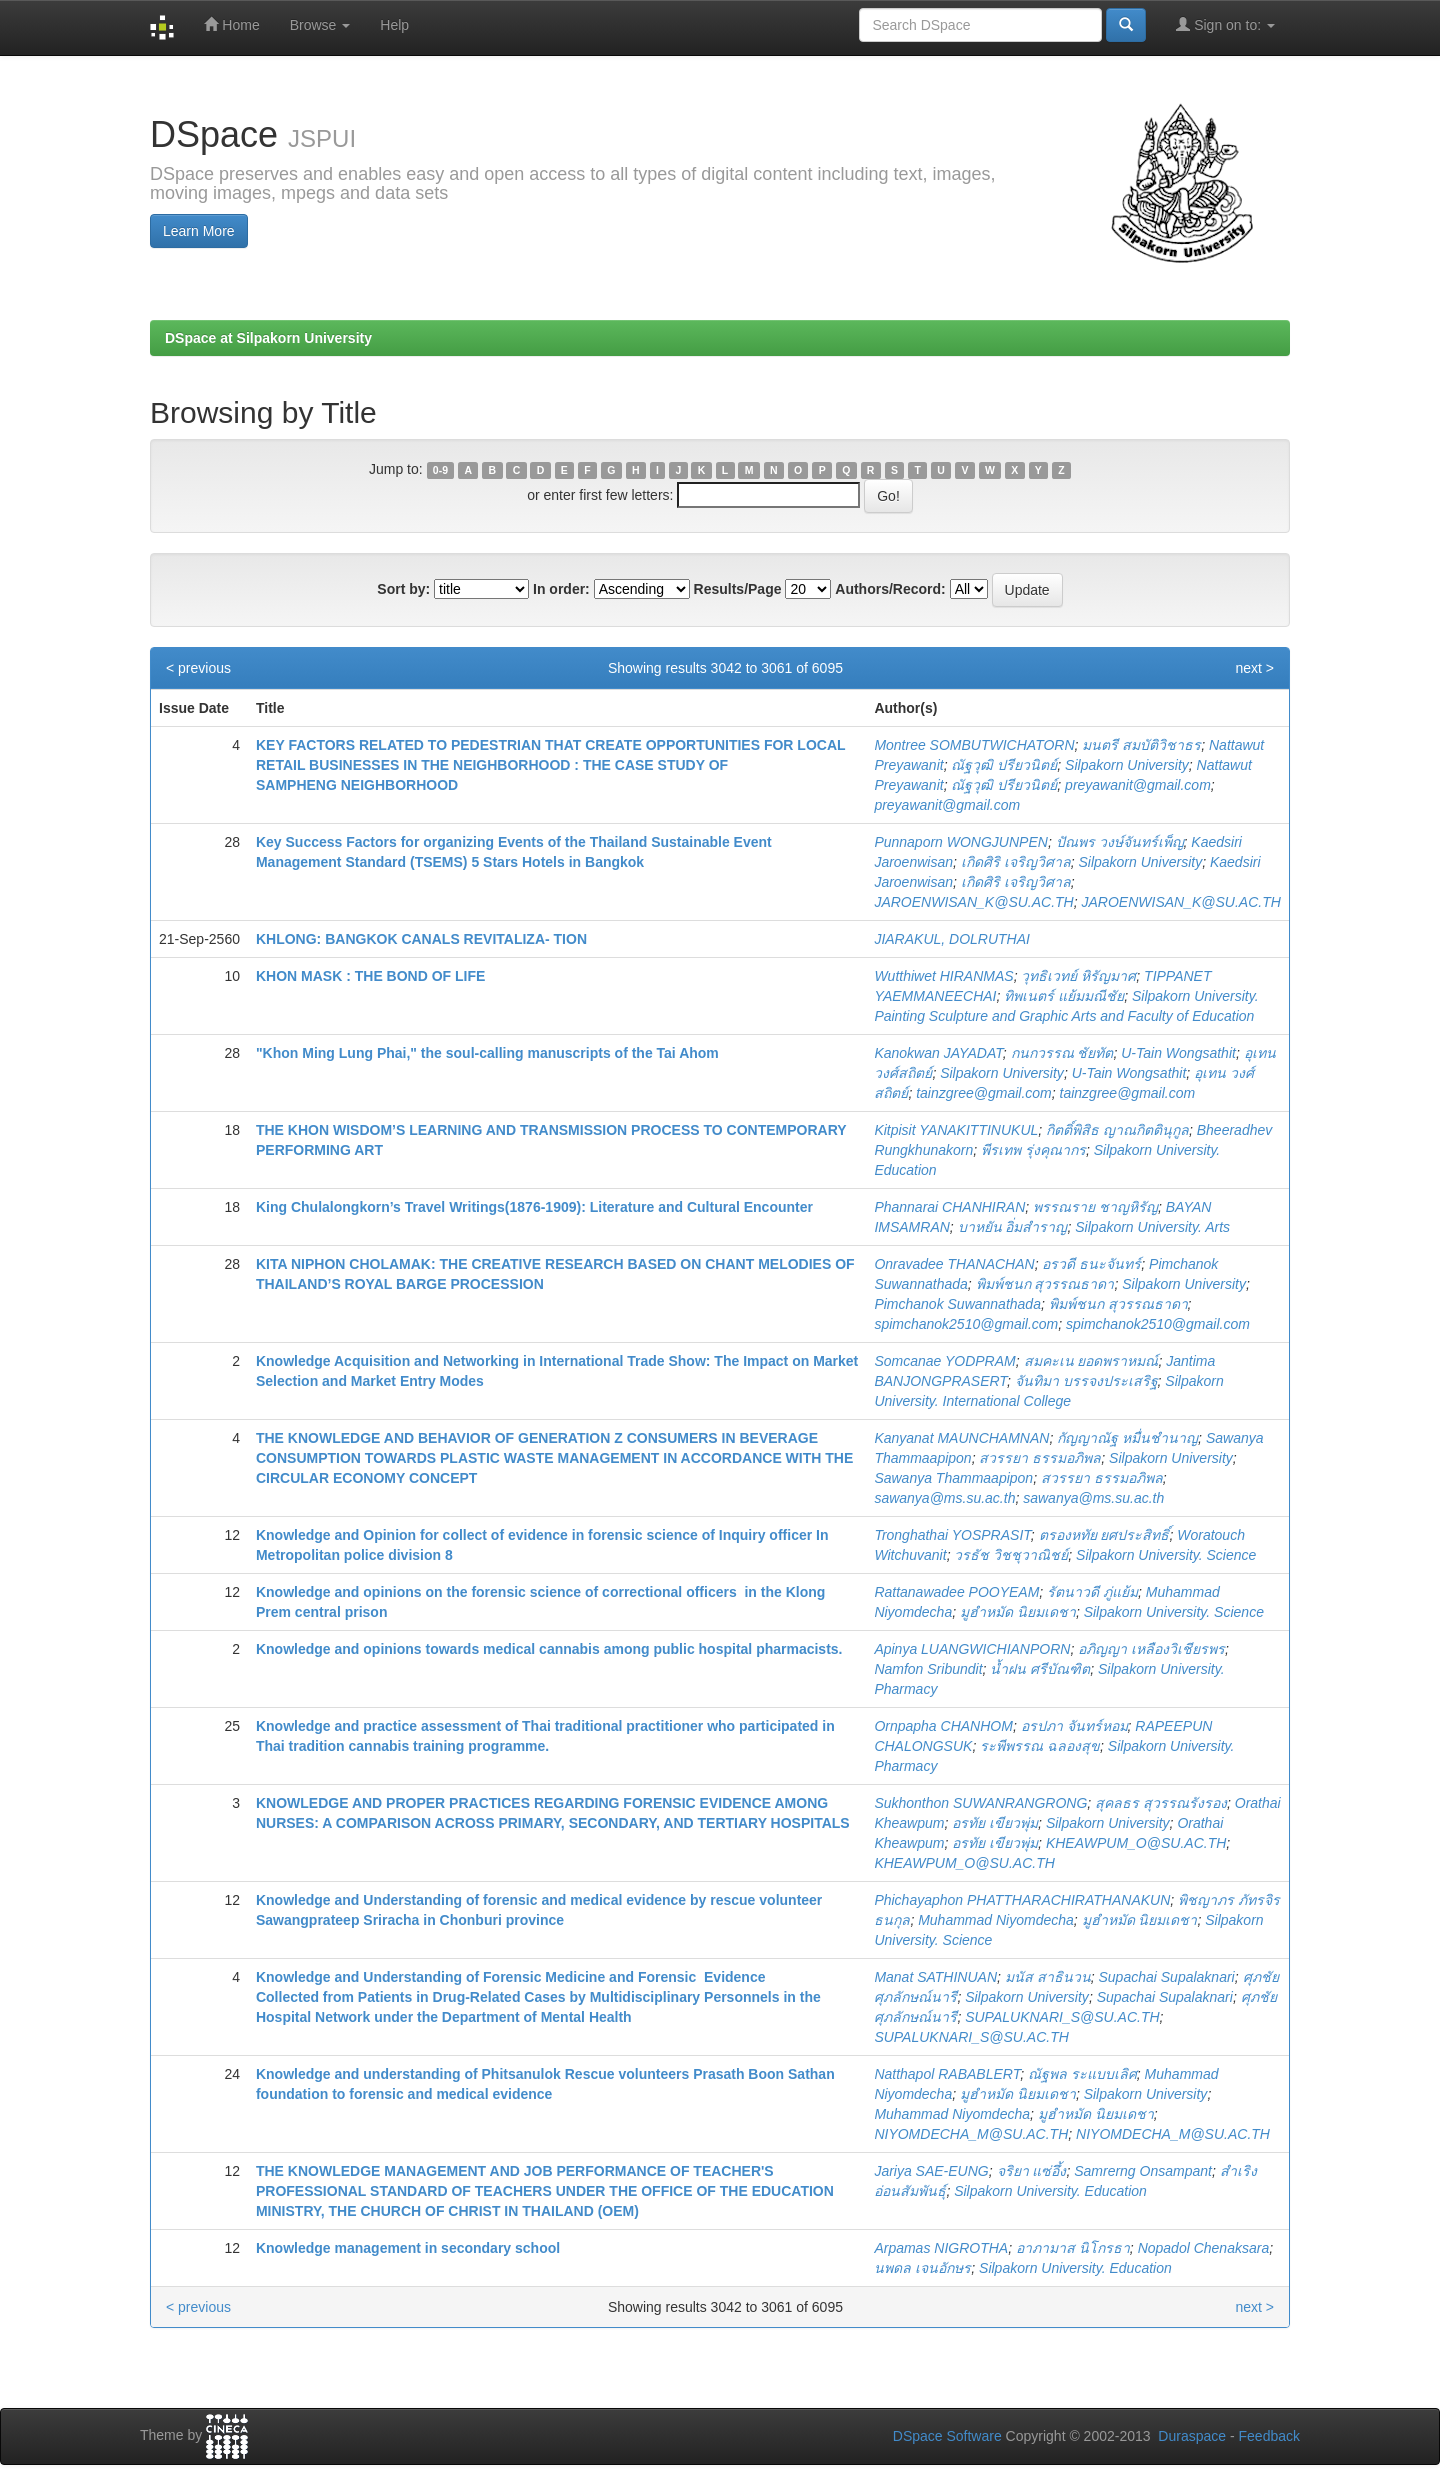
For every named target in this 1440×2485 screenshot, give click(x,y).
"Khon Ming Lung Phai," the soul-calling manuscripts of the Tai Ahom (487, 1053)
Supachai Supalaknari (1167, 1977)
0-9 (440, 470)
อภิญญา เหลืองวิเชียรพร (1151, 1649)
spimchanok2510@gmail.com (966, 1324)
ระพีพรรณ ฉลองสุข (1040, 1746)
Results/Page (738, 589)
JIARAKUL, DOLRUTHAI (952, 939)
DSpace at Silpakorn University (268, 338)
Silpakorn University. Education (1050, 2191)
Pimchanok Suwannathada (957, 1304)
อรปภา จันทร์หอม (1074, 1726)
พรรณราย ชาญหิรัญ (1095, 1207)
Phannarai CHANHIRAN (949, 1207)
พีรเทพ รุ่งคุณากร (1033, 1150)
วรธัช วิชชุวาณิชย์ (1011, 1555)
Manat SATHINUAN (935, 1977)
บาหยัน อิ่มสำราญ (1013, 1227)
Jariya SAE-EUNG (931, 2171)
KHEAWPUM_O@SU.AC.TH (1136, 1843)
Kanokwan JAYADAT (938, 1053)
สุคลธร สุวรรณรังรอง (1161, 1803)
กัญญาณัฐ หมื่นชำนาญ (1127, 1438)
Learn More (199, 231)
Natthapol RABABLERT (947, 2074)
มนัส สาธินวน (1048, 1977)
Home (231, 24)
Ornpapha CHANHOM (943, 1726)
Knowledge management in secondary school (408, 2248)
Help (394, 25)
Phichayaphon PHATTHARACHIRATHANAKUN (1022, 1900)
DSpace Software (947, 2436)
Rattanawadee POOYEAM (956, 1592)
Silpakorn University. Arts (1152, 1227)
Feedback (1269, 2436)
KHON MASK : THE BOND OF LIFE (370, 976)
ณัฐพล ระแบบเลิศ (1082, 2074)
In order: (561, 589)
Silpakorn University (1127, 765)
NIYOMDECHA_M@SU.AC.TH (971, 2134)
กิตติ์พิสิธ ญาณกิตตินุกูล (1117, 1130)
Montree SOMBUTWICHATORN (974, 745)
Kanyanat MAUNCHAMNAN (961, 1438)
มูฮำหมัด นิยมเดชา (1018, 1612)
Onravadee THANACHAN (954, 1264)
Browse (320, 25)
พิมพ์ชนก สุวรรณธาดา (1045, 1284)
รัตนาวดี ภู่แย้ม (1092, 1592)
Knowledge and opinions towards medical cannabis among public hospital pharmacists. (549, 1649)
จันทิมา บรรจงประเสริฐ (1086, 1381)
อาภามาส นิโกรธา (1073, 2248)
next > (1254, 668)
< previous (198, 668)
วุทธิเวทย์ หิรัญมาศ (1078, 976)
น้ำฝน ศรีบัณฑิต (1040, 1669)
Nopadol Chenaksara (1204, 2248)
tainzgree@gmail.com (984, 1093)
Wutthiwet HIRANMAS (943, 976)
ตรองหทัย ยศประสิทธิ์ (1104, 1535)
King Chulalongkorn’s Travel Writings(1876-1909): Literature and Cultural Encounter (534, 1207)
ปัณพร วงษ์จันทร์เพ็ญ (1120, 842)
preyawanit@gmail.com (1138, 785)
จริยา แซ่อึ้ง (1032, 2171)
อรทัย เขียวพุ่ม (995, 1823)
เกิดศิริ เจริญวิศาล (1016, 862)
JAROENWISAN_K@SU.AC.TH (973, 902)
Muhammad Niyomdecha (996, 1920)
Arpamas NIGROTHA (941, 2248)
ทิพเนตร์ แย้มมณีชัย (1064, 996)
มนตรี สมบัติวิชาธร (1141, 745)
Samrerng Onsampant (1143, 2171)
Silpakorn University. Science (1166, 1555)
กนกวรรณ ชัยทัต (1062, 1053)
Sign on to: (1225, 24)
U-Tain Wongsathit (1178, 1053)
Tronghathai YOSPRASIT (952, 1535)
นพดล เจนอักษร (922, 2268)
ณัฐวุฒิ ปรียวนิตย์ (1004, 765)
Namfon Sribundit (928, 1669)
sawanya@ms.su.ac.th (944, 1498)
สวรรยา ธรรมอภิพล (1040, 1458)
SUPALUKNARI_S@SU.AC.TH (1062, 2017)
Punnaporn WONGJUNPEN (961, 842)
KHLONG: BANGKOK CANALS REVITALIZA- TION (421, 939)
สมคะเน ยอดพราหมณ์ (1091, 1361)
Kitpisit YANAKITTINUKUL (956, 1130)
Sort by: (403, 589)
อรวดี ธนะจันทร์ (1091, 1264)
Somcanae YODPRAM (944, 1361)
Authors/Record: (890, 589)
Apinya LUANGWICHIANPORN (972, 1649)
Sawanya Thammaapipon (953, 1478)
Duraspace (1192, 2436)
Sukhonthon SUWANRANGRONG (980, 1803)
